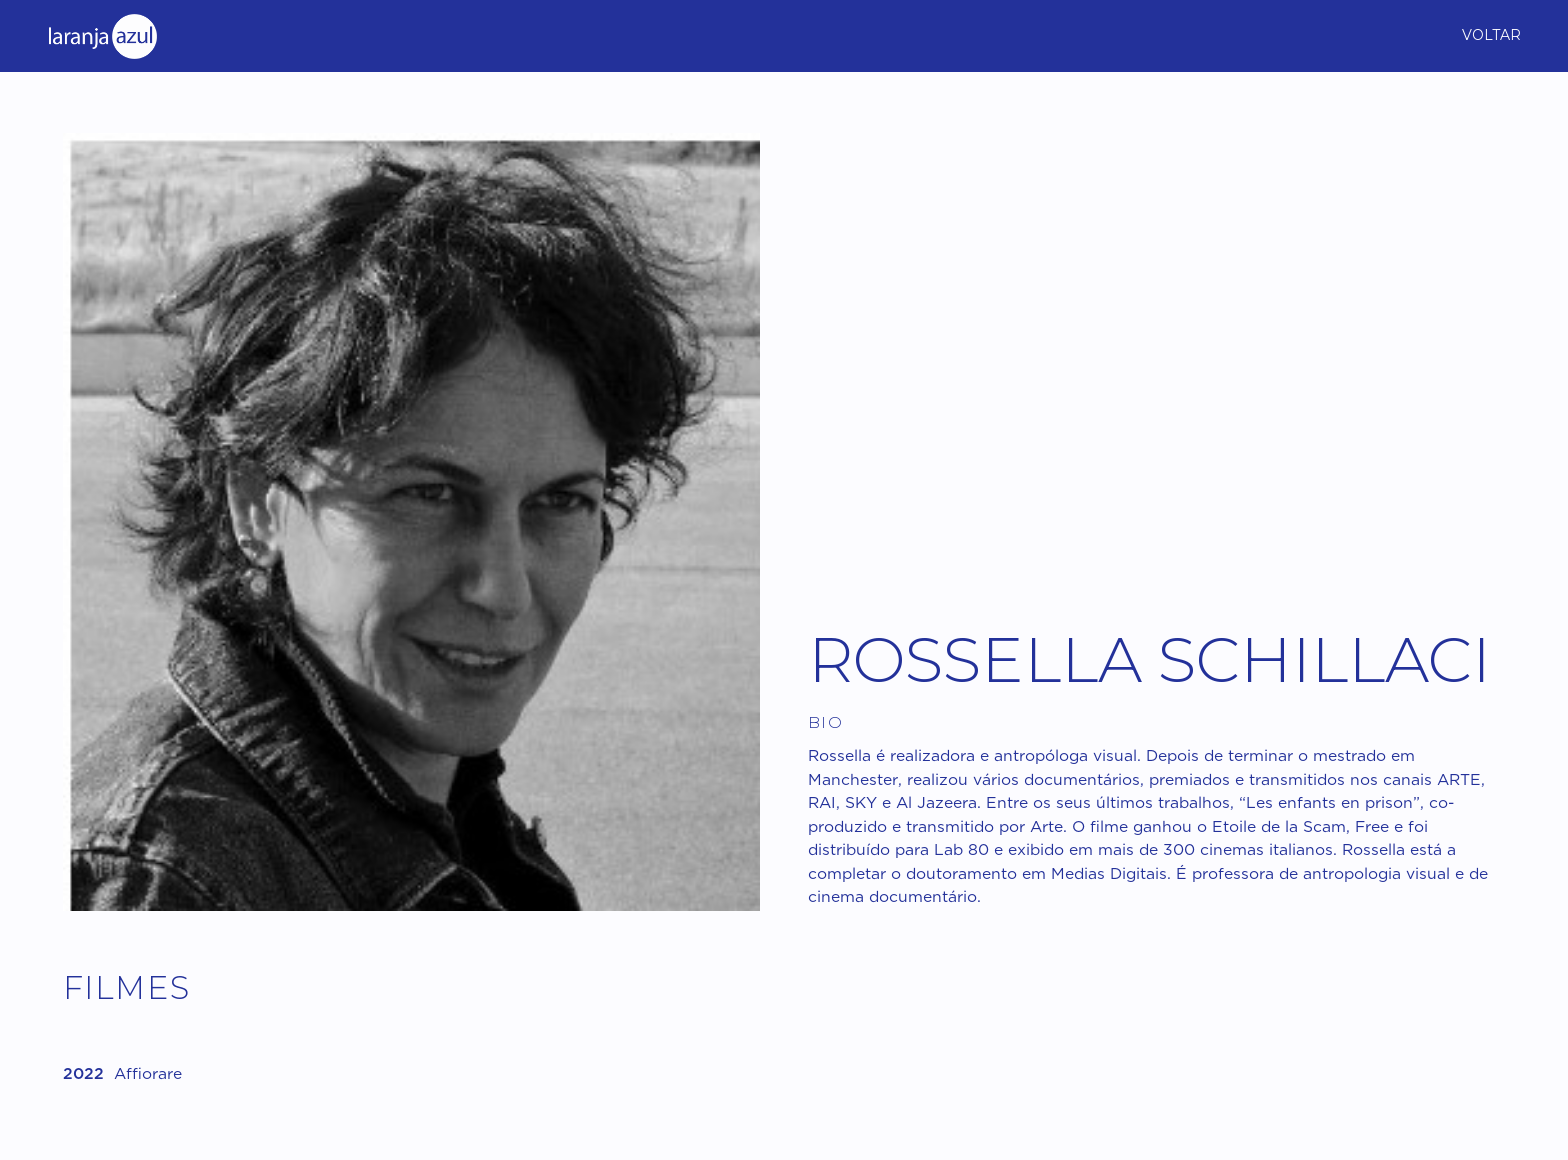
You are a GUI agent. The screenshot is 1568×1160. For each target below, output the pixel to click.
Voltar (1491, 35)
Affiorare (148, 1075)
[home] (102, 35)
